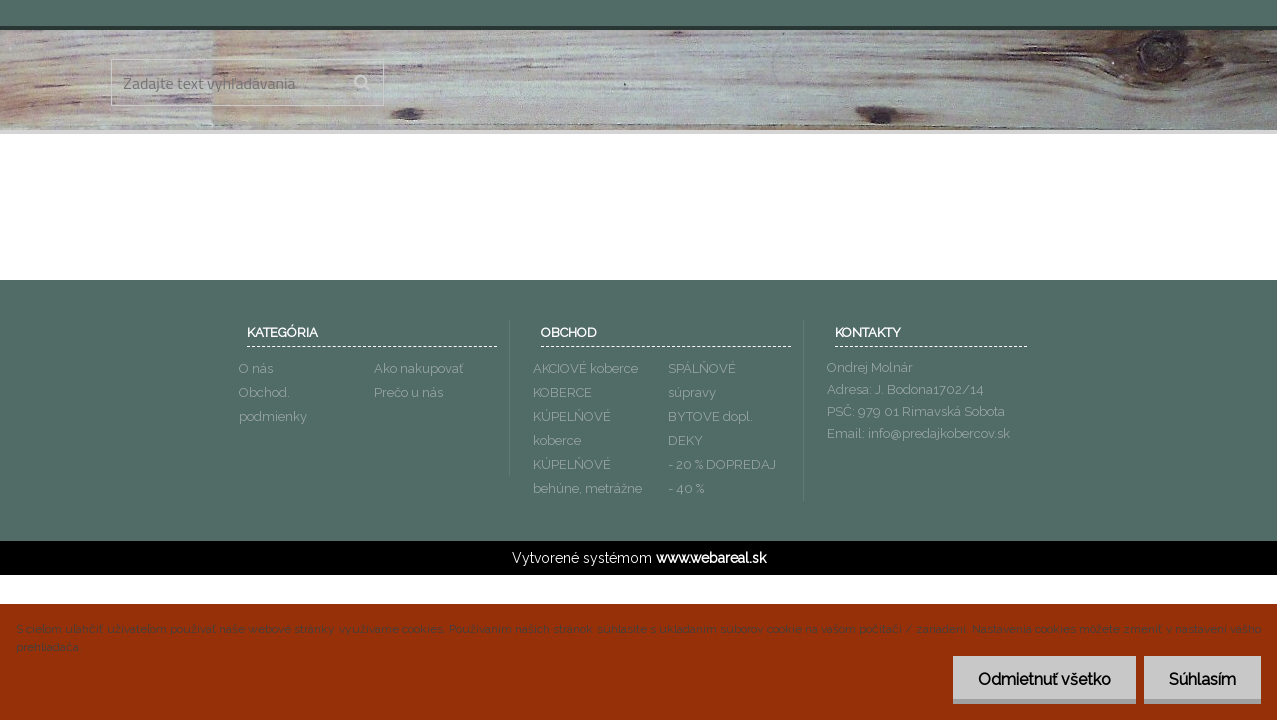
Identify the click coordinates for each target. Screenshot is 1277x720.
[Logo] (639, 85)
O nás (256, 368)
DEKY (685, 440)
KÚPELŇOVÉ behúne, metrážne (587, 476)
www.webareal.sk (711, 558)
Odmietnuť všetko (1044, 679)
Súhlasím (1202, 679)
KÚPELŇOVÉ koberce (572, 428)
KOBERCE (562, 392)
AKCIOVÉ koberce (585, 368)
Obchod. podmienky (273, 404)
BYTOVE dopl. (710, 416)
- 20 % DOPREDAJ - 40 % (722, 476)
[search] (361, 83)
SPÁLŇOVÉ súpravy (702, 380)
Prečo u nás (408, 392)
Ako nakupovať (418, 368)
